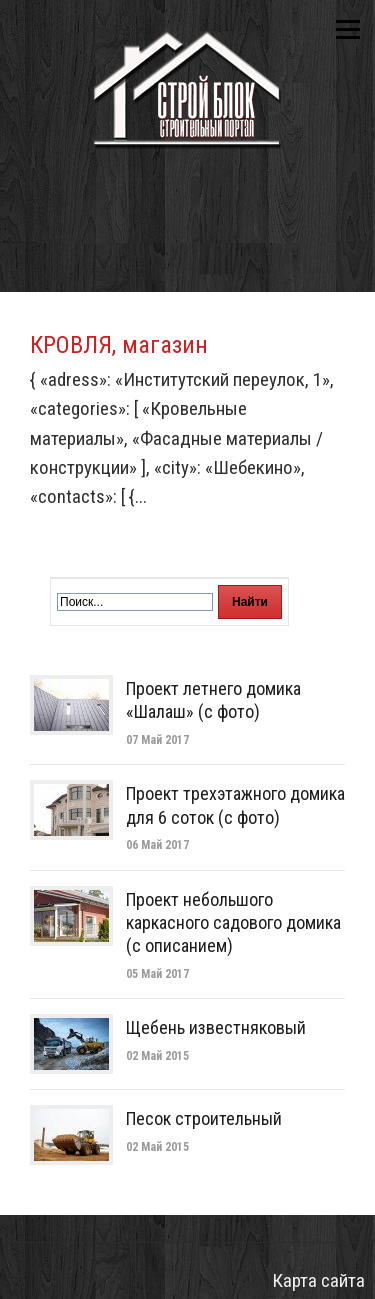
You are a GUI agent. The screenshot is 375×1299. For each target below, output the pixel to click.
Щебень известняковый (216, 1027)
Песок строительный (204, 1118)
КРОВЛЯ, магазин (119, 345)
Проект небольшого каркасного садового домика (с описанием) (233, 923)
